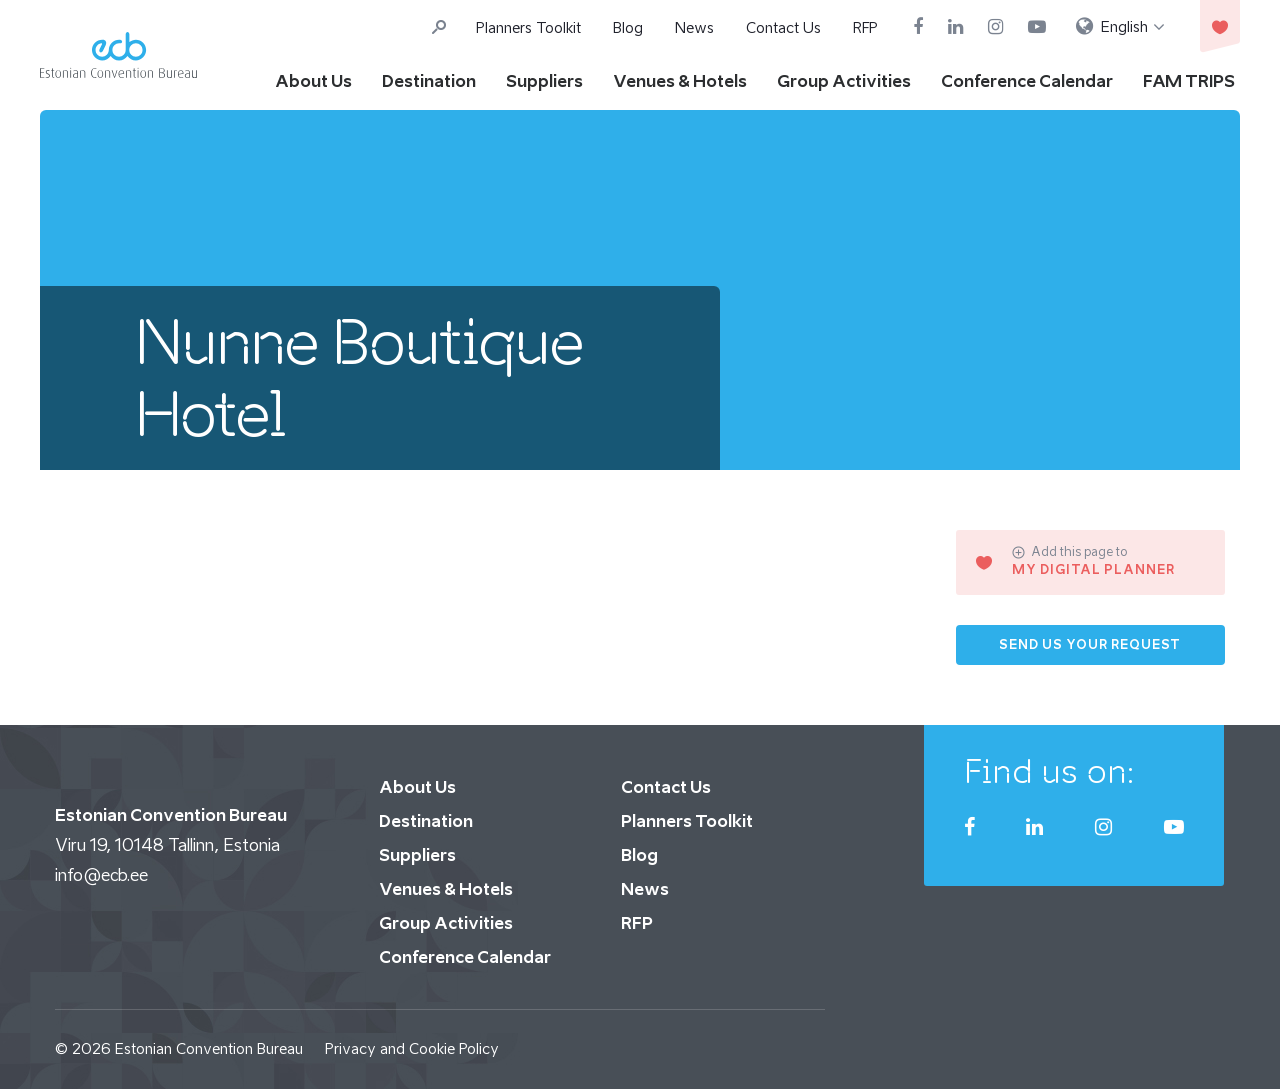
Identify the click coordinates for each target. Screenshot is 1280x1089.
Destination (429, 81)
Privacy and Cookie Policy (412, 1048)
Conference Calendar (1027, 81)
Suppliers (544, 81)
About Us (313, 81)
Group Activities (844, 81)
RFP (865, 27)
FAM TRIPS (1189, 81)
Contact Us (783, 27)
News (694, 27)
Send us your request (1090, 644)
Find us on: (1049, 771)
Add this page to (1069, 552)
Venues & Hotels (680, 81)
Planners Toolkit (528, 27)
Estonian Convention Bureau (209, 1048)
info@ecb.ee (101, 875)
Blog (628, 27)
